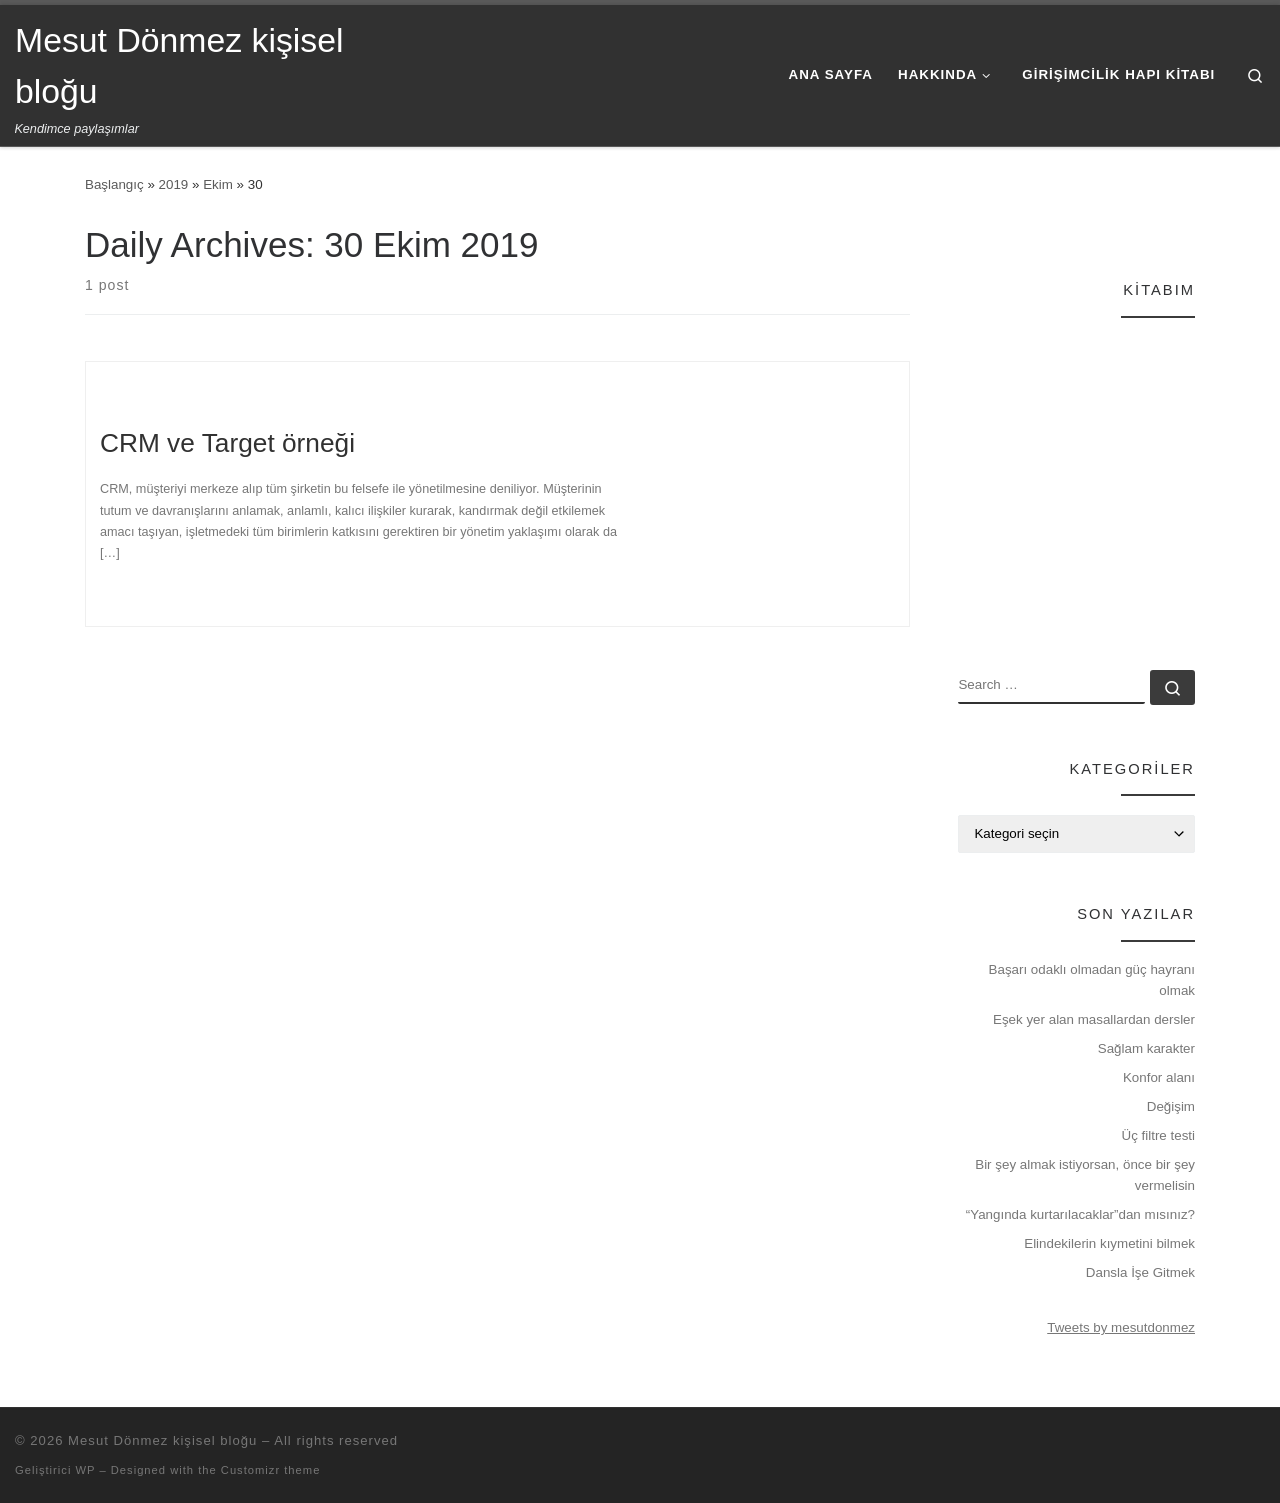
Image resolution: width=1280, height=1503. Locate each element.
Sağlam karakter (1146, 1048)
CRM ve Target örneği (227, 443)
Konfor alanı (1159, 1077)
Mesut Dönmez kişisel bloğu (162, 1440)
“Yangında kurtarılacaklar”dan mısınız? (1080, 1214)
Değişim (1171, 1106)
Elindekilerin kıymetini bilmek (1109, 1243)
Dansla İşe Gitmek (1140, 1272)
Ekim (218, 184)
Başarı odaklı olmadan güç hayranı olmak (1092, 980)
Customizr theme (271, 1470)
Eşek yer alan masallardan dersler (1094, 1019)
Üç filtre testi (1159, 1135)
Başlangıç (114, 184)
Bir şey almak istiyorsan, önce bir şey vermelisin (1085, 1175)
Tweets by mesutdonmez (1121, 1327)
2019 (174, 184)
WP (85, 1470)
